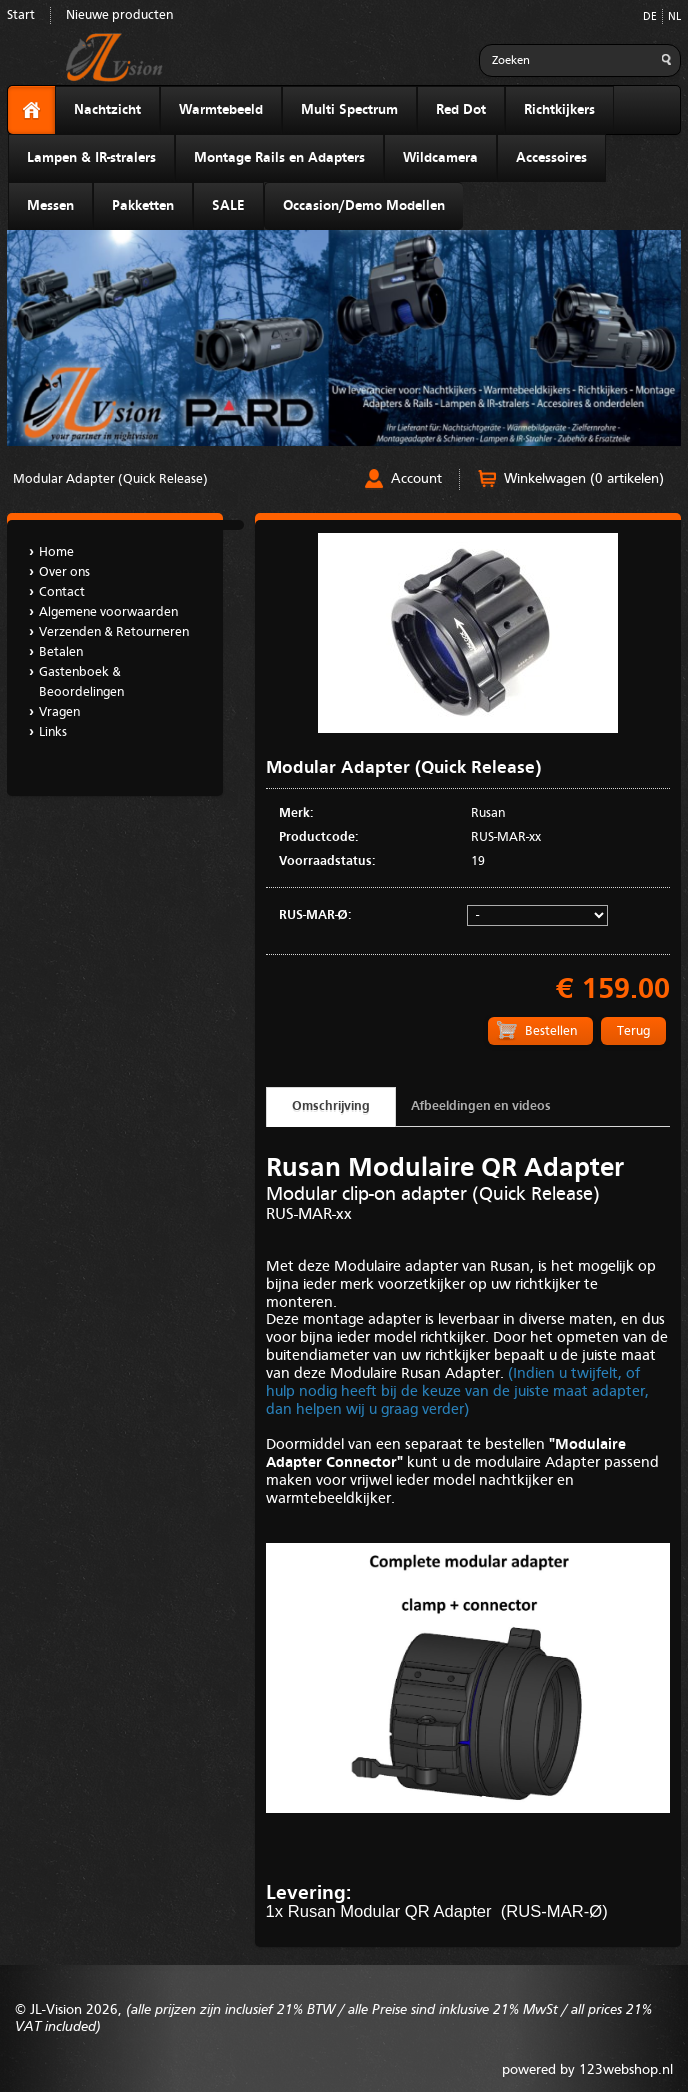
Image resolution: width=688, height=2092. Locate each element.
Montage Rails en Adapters (279, 158)
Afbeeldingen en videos (481, 1106)
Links (53, 732)
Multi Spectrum (349, 110)
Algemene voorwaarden (108, 612)
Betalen (61, 652)
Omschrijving (331, 1106)
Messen (50, 206)
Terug (633, 1031)
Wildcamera (440, 158)
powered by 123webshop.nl (587, 2070)
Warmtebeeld (221, 110)
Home (56, 552)
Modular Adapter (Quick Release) (110, 479)
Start (21, 15)
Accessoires (551, 158)
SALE (228, 206)
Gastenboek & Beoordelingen (81, 682)
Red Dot (461, 110)
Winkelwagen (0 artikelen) (584, 479)
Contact (62, 592)
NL (674, 17)
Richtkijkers (559, 110)
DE (650, 17)
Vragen (59, 712)
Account (416, 479)
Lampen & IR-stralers (91, 158)
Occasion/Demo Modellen (364, 206)
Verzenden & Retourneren (114, 632)
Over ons (64, 572)
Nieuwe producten (119, 15)
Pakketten (143, 206)
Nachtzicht (107, 110)
